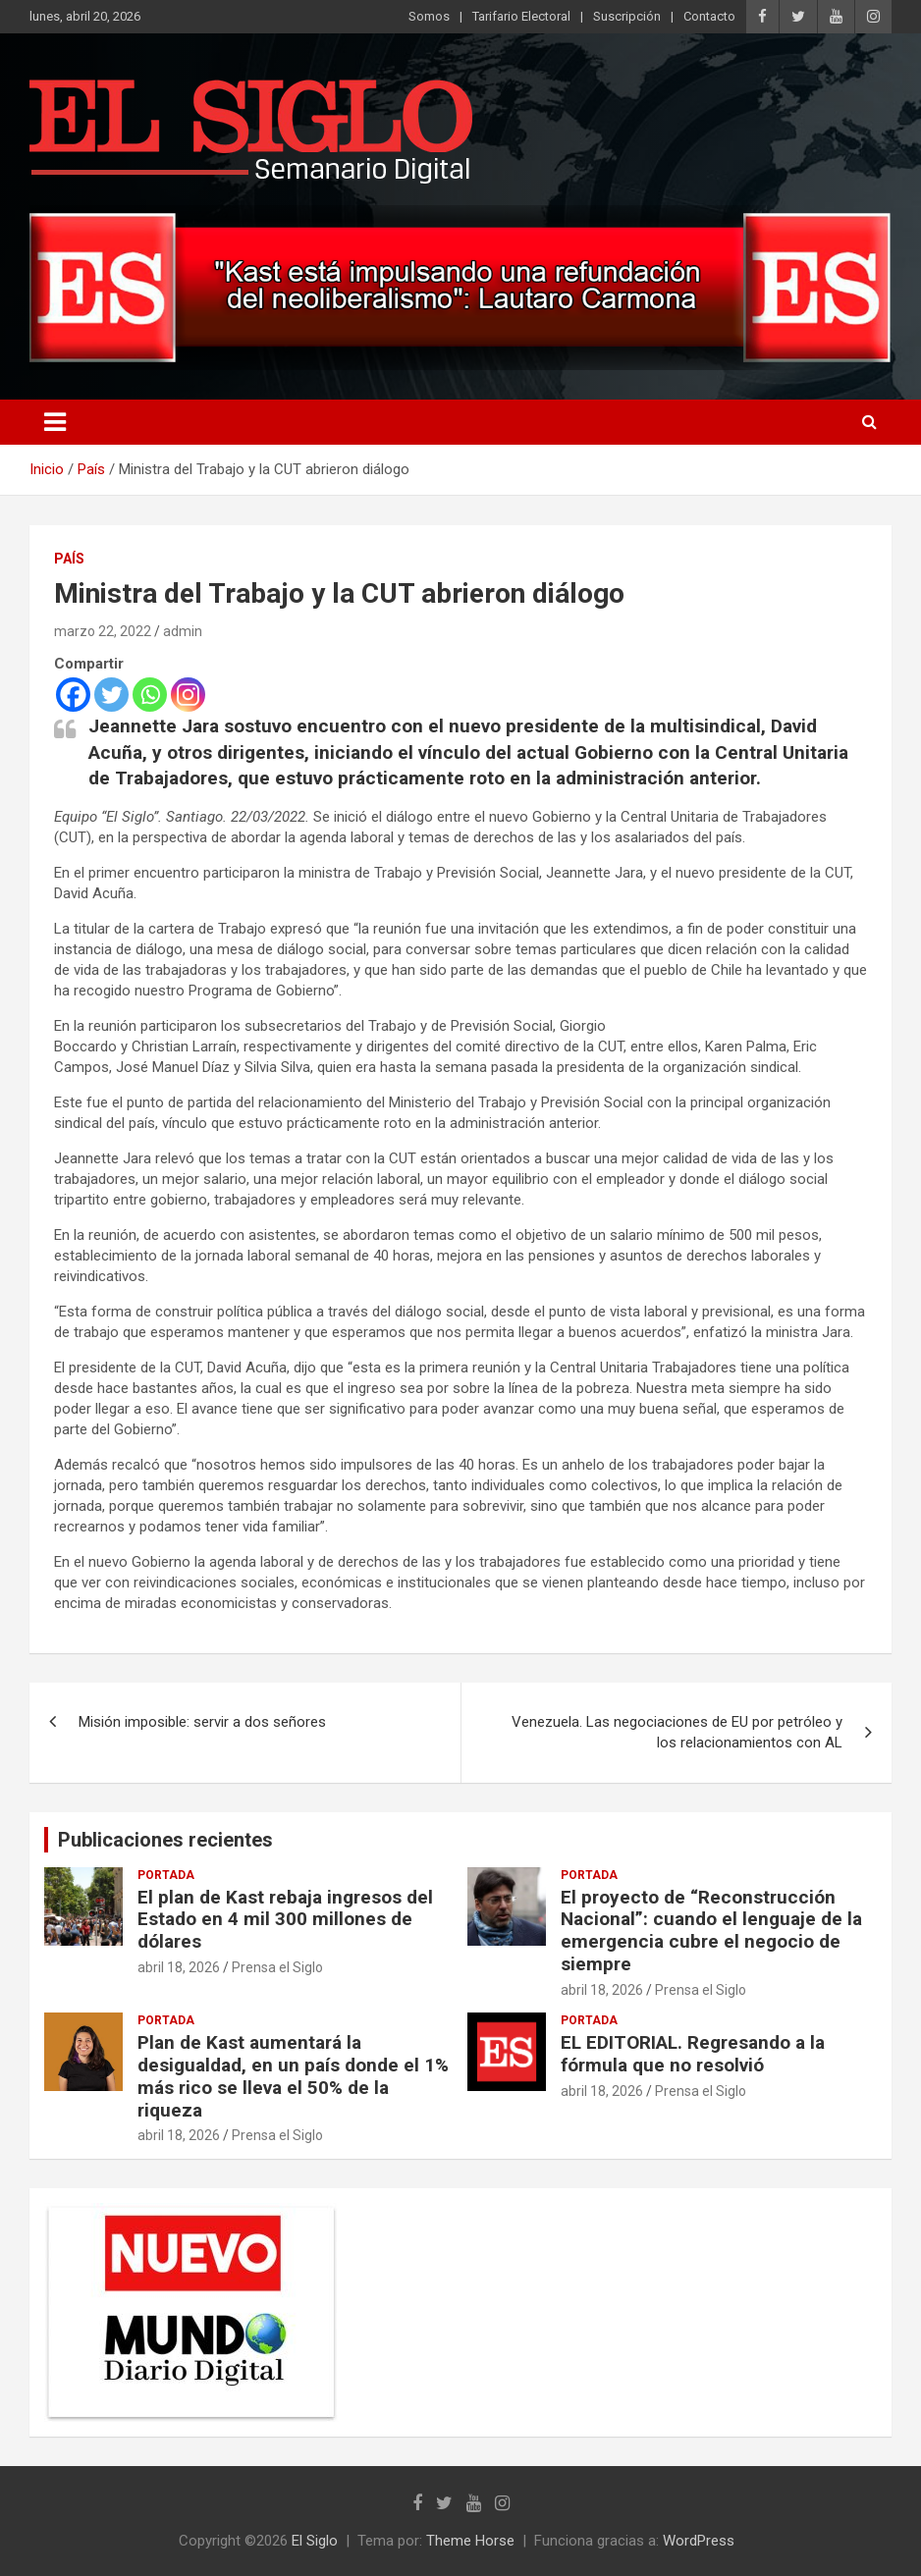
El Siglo (315, 2540)
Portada (165, 1875)
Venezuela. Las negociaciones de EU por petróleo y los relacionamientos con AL (677, 1732)
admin (182, 631)
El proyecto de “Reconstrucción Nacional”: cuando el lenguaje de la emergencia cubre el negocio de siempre (711, 1930)
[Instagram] (188, 694)
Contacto (709, 16)
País (69, 558)
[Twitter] (111, 694)
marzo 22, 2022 (102, 631)
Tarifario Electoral (521, 16)
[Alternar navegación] (55, 422)
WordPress (698, 2540)
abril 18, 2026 (178, 1967)
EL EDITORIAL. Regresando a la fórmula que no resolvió (693, 2053)
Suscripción (627, 16)
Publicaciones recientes (165, 1840)
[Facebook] (73, 694)
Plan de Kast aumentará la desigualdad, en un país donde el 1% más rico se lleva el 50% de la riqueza (293, 2075)
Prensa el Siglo (277, 1967)
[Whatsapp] (150, 694)
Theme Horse (470, 2540)
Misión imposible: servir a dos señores (202, 1722)
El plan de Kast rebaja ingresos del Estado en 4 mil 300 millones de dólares (285, 1920)
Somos (429, 16)
